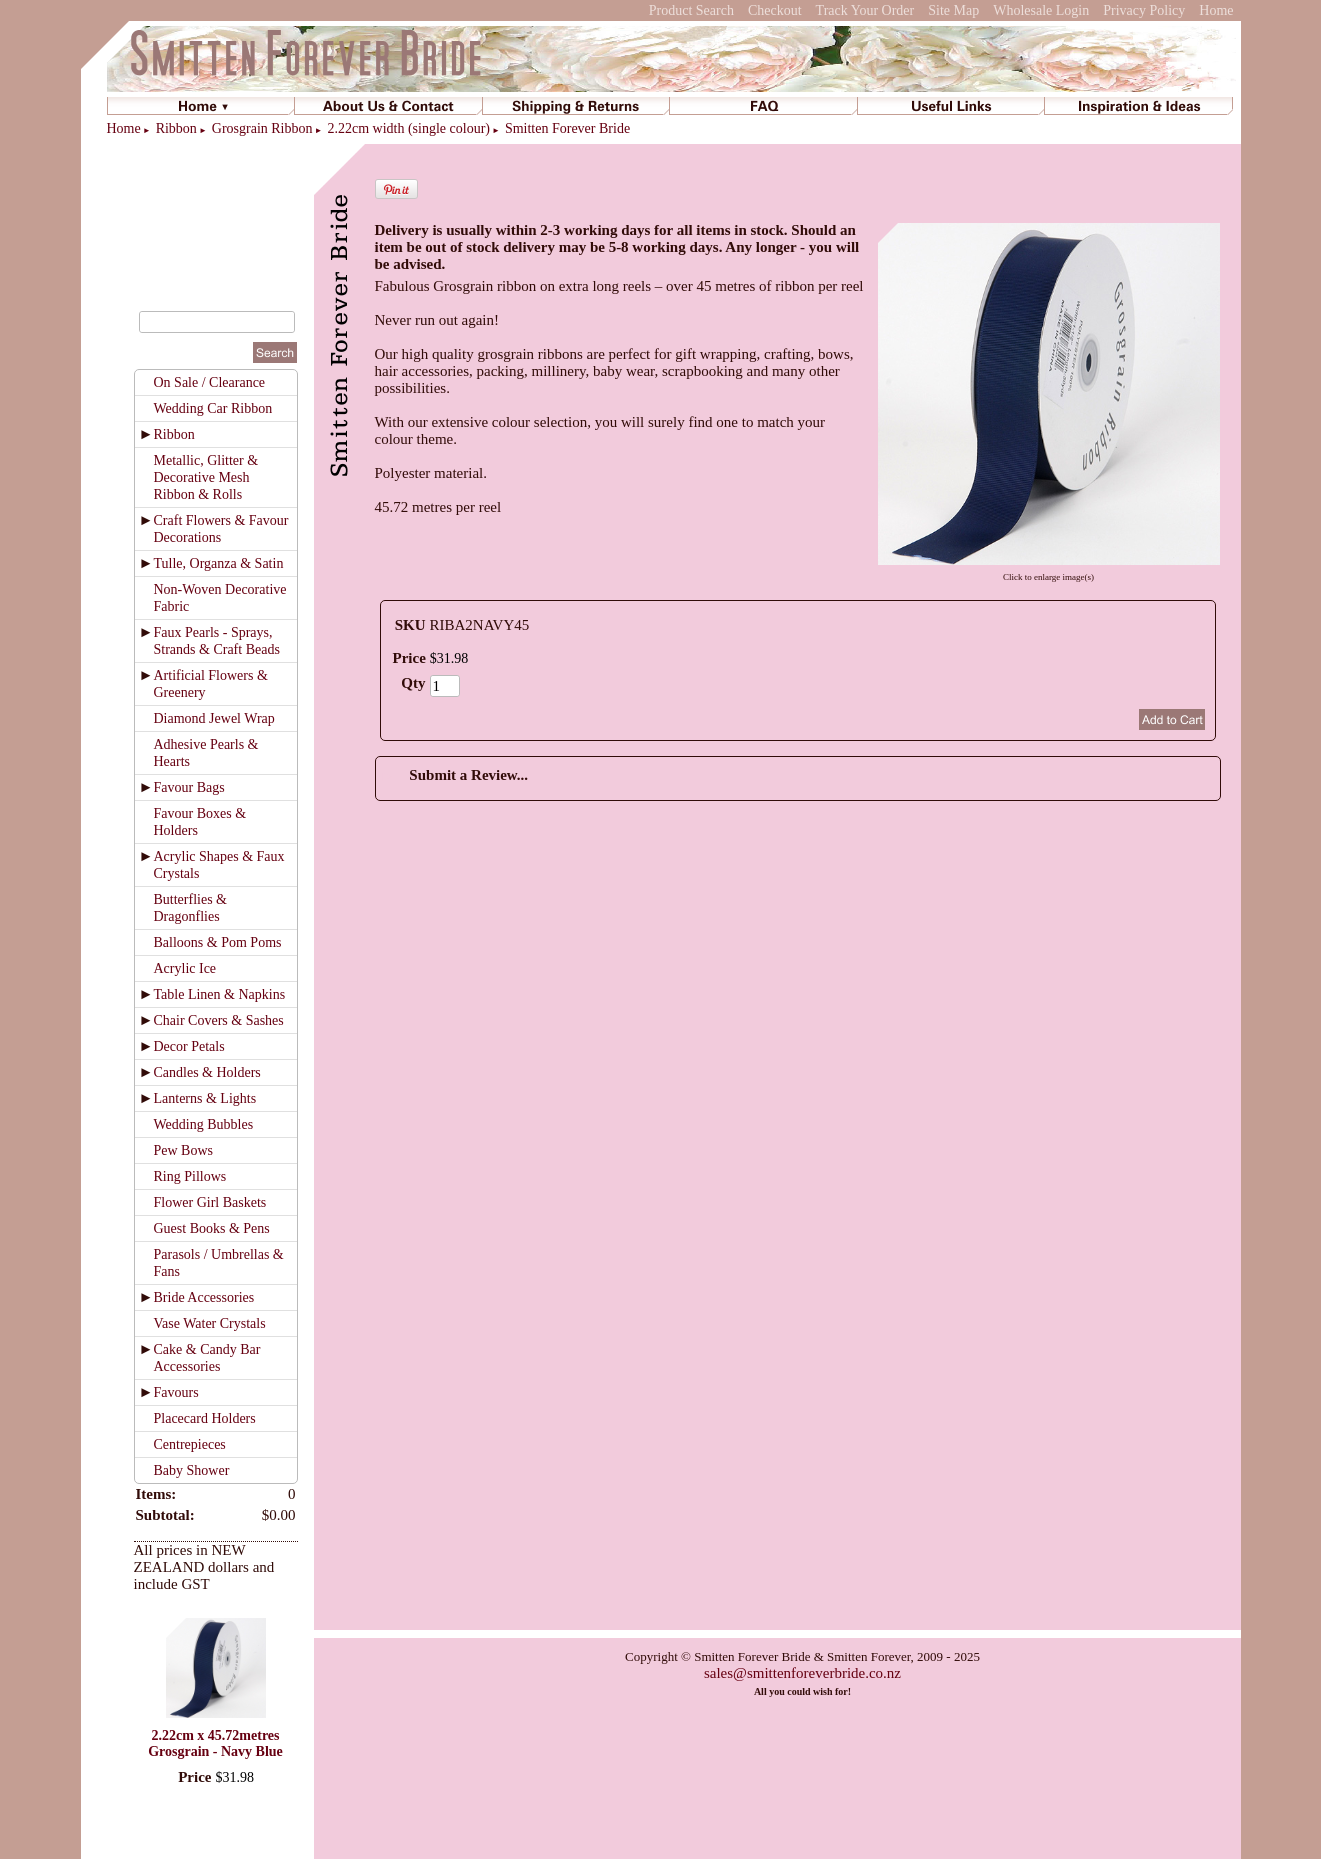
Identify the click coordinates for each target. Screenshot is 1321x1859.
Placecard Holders (205, 1418)
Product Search (691, 10)
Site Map (953, 10)
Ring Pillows (190, 1176)
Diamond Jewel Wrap (214, 718)
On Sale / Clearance (210, 382)
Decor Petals (189, 1046)
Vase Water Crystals (210, 1323)
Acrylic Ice (185, 968)
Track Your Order (865, 10)
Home (1216, 10)
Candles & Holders (207, 1072)
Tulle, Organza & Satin (219, 563)
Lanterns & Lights (205, 1098)
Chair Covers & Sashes (219, 1020)
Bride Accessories (204, 1297)
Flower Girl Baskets (210, 1202)
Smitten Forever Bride (567, 128)
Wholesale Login (1041, 10)
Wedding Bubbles (204, 1124)
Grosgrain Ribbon (262, 128)
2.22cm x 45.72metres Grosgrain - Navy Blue (215, 1743)
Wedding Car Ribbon (213, 408)
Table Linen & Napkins (220, 994)
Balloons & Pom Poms (218, 942)
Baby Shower (192, 1470)
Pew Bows (184, 1150)
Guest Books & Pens (212, 1228)
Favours (176, 1392)
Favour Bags (189, 787)
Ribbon (176, 128)
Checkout (775, 10)
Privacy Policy (1144, 10)
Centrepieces (190, 1444)
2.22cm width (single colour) (408, 128)
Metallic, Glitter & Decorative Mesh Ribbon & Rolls (206, 477)
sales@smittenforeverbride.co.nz (802, 1673)
